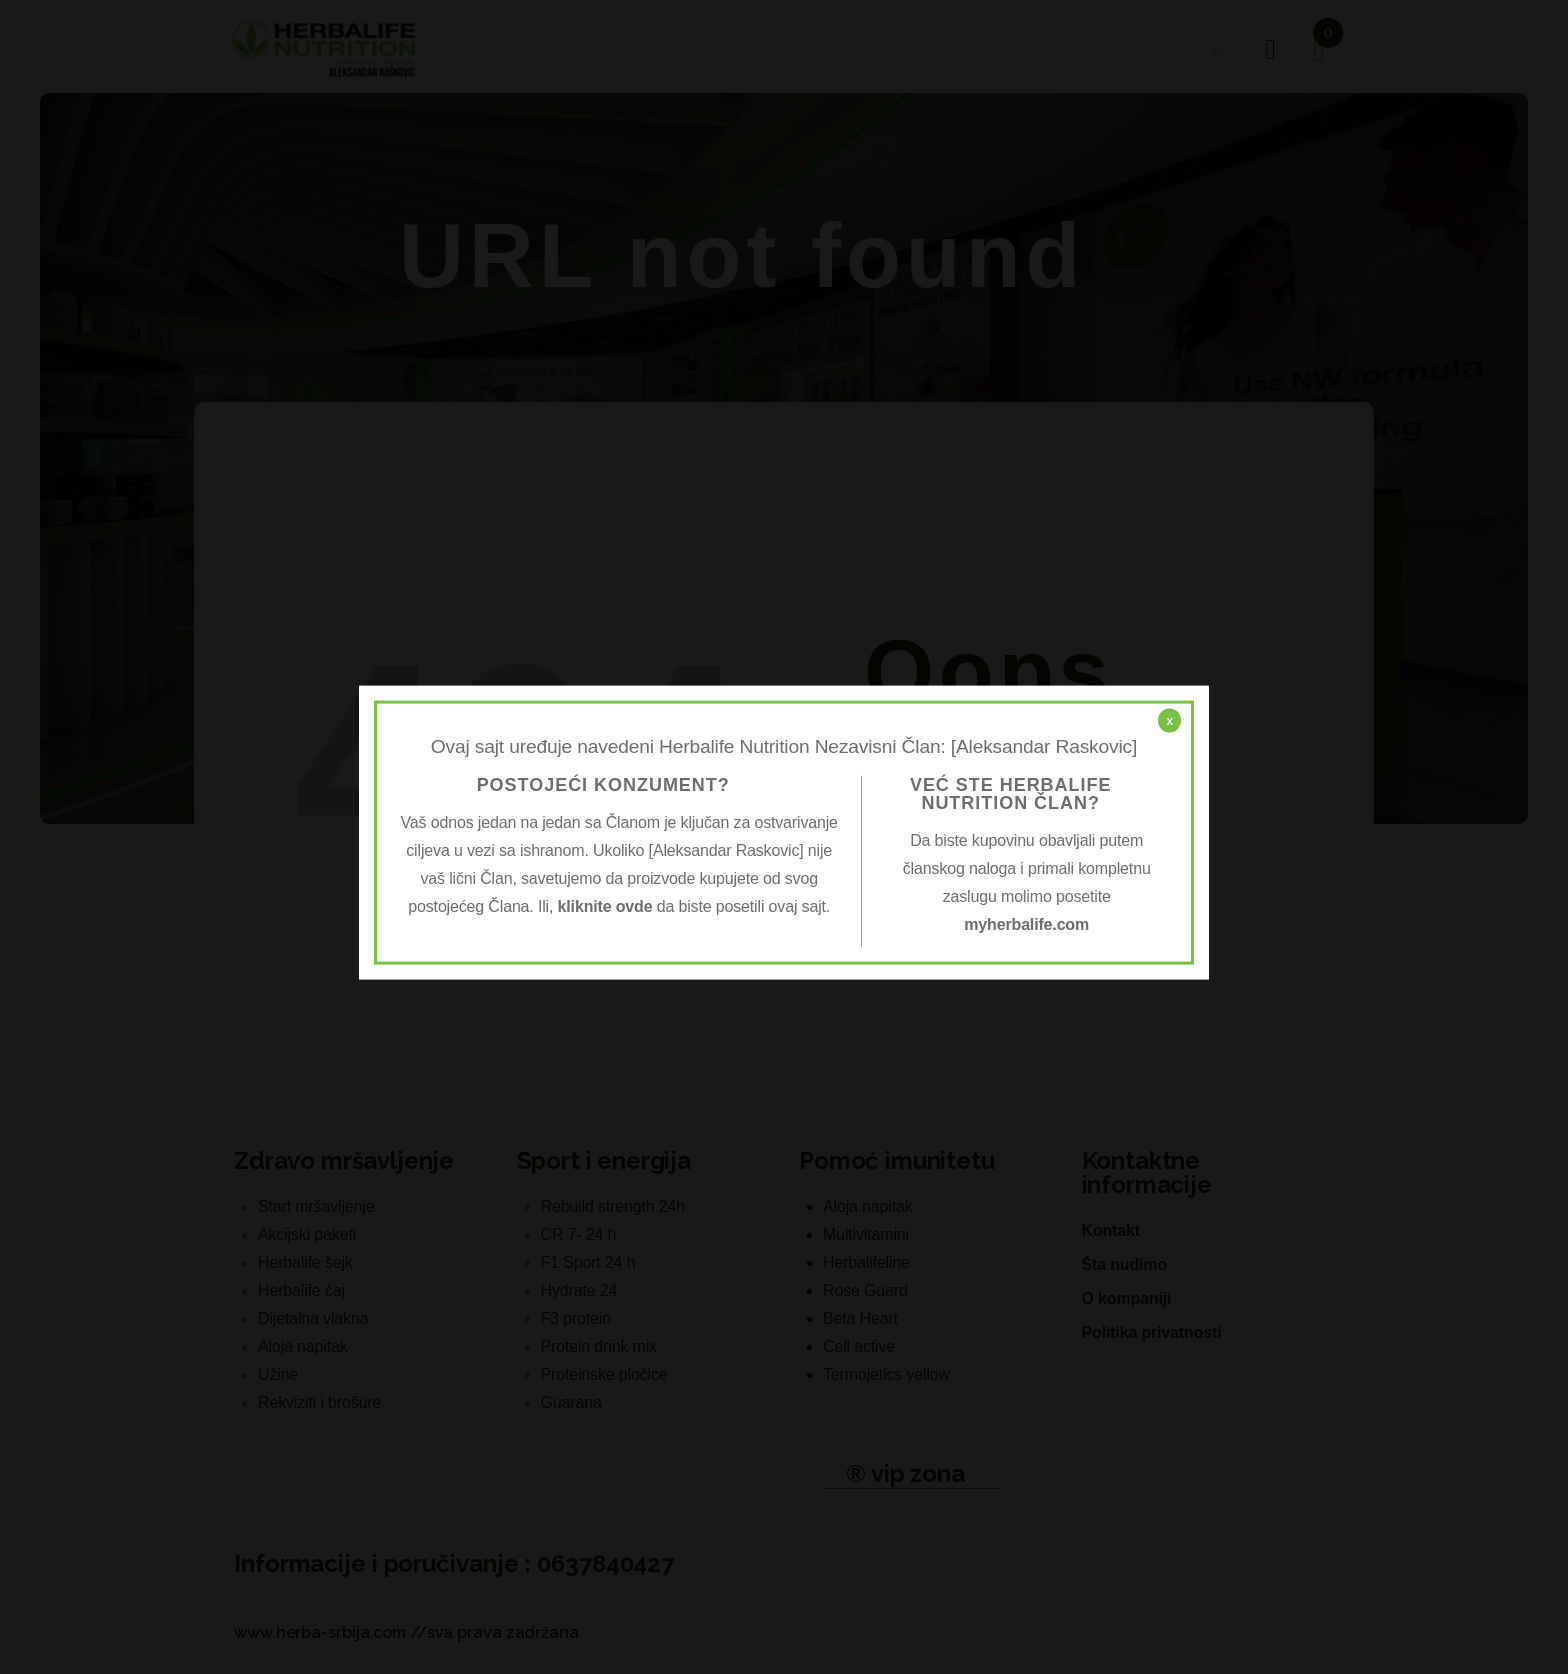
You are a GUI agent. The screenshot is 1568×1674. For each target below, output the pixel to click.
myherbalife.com (1026, 923)
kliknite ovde (605, 905)
